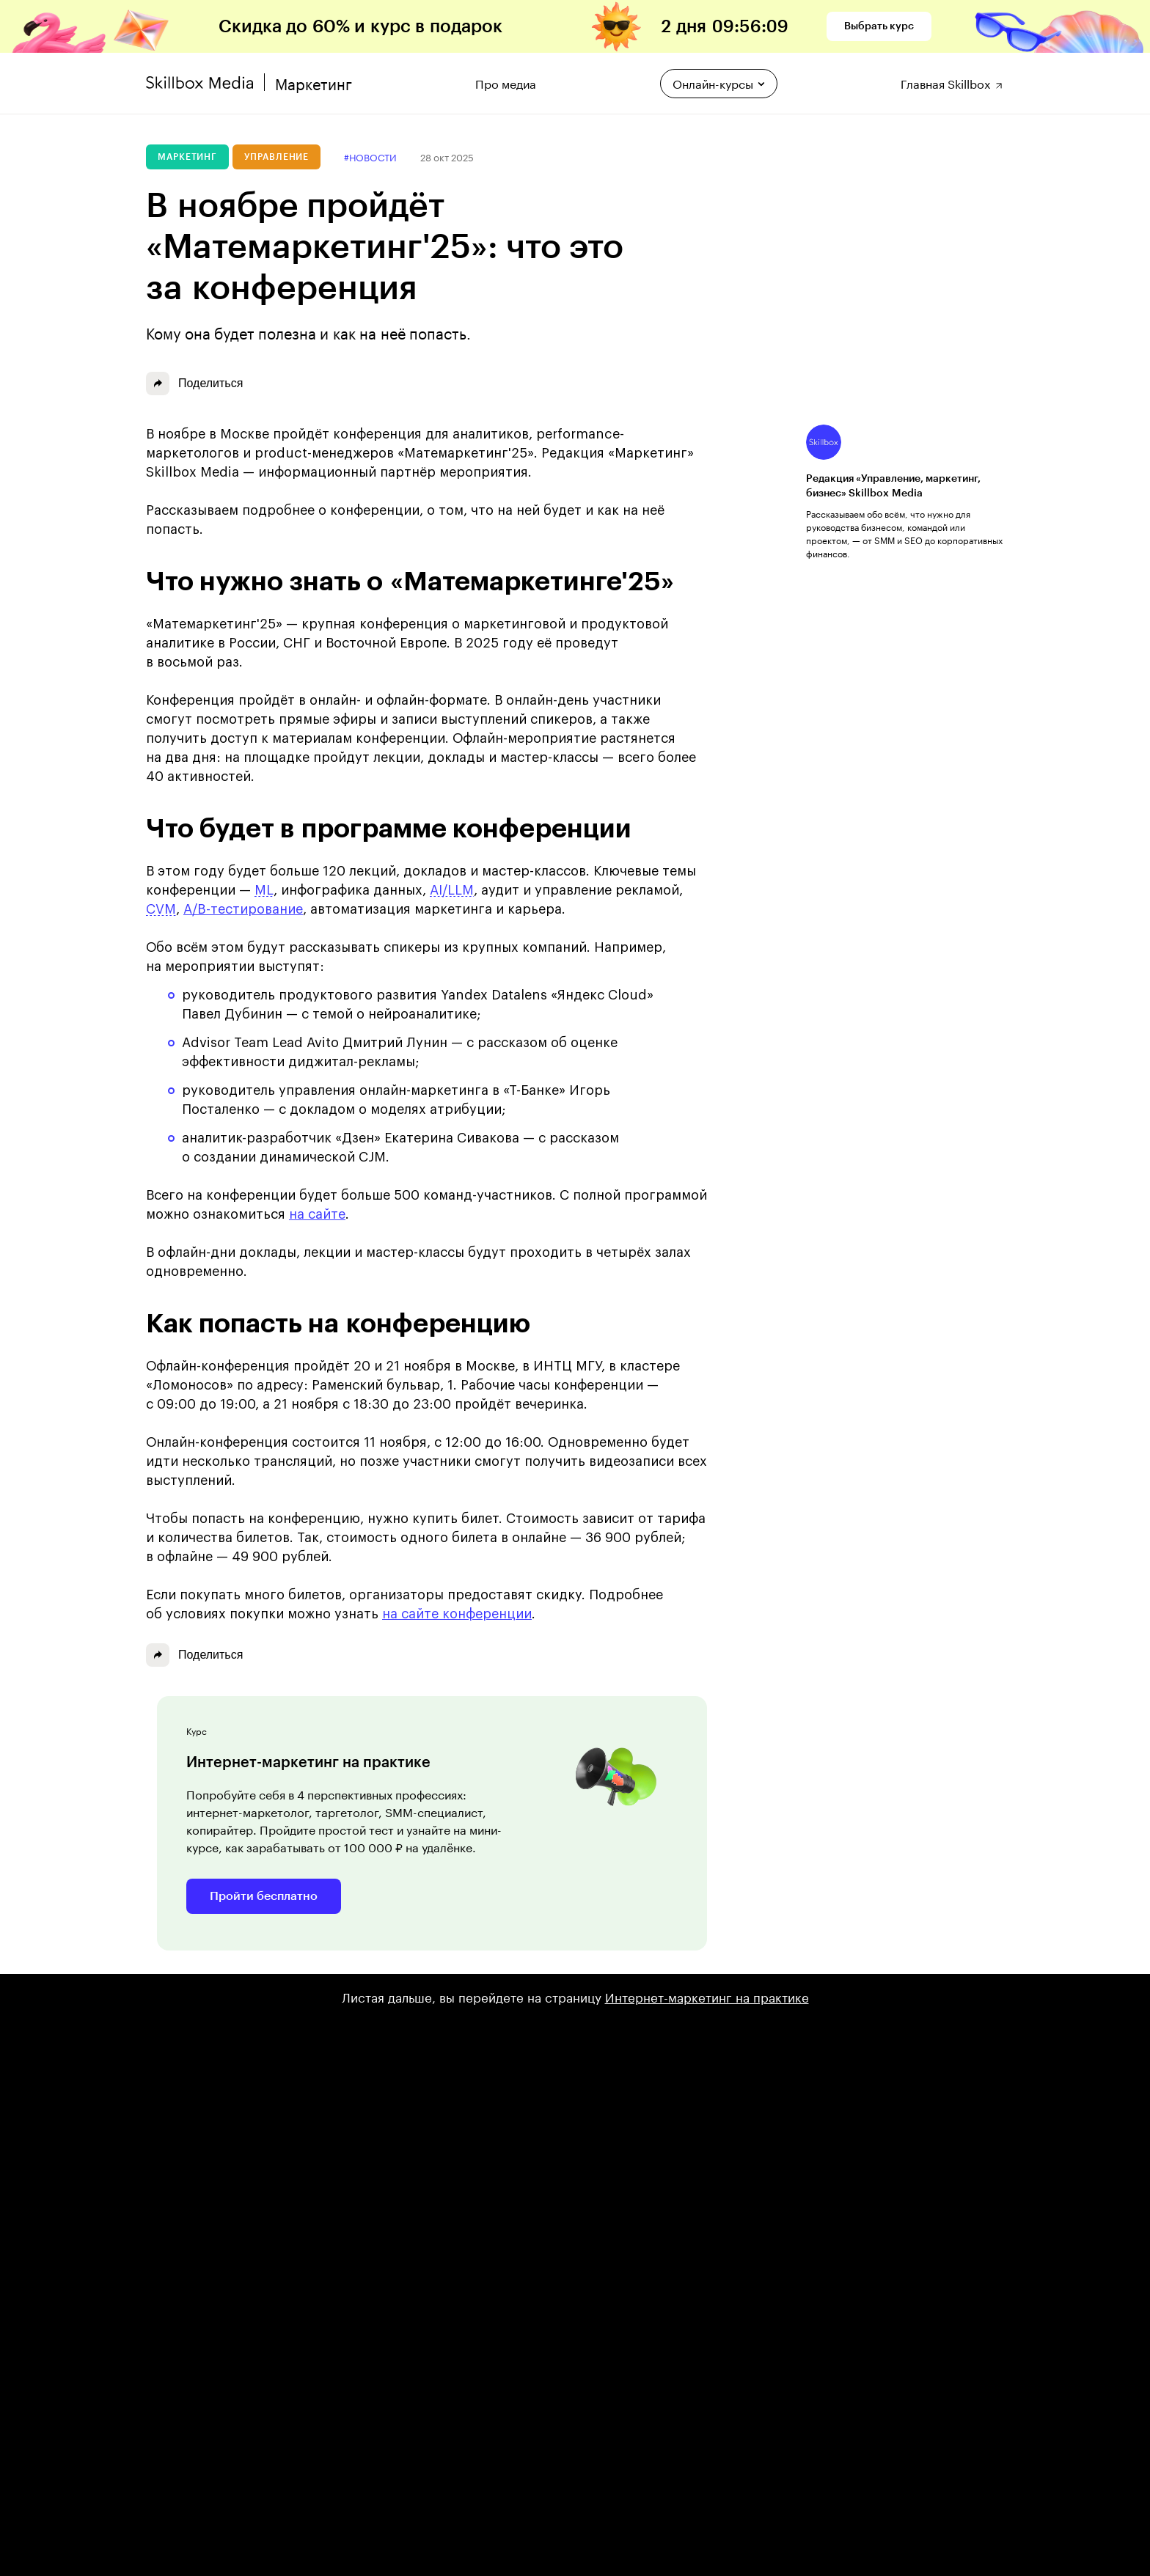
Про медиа (505, 81)
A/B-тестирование (243, 909)
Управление (276, 157)
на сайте (317, 1214)
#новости (370, 156)
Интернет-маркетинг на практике (707, 1996)
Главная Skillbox (952, 81)
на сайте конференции (457, 1614)
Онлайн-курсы (719, 82)
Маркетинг (187, 157)
